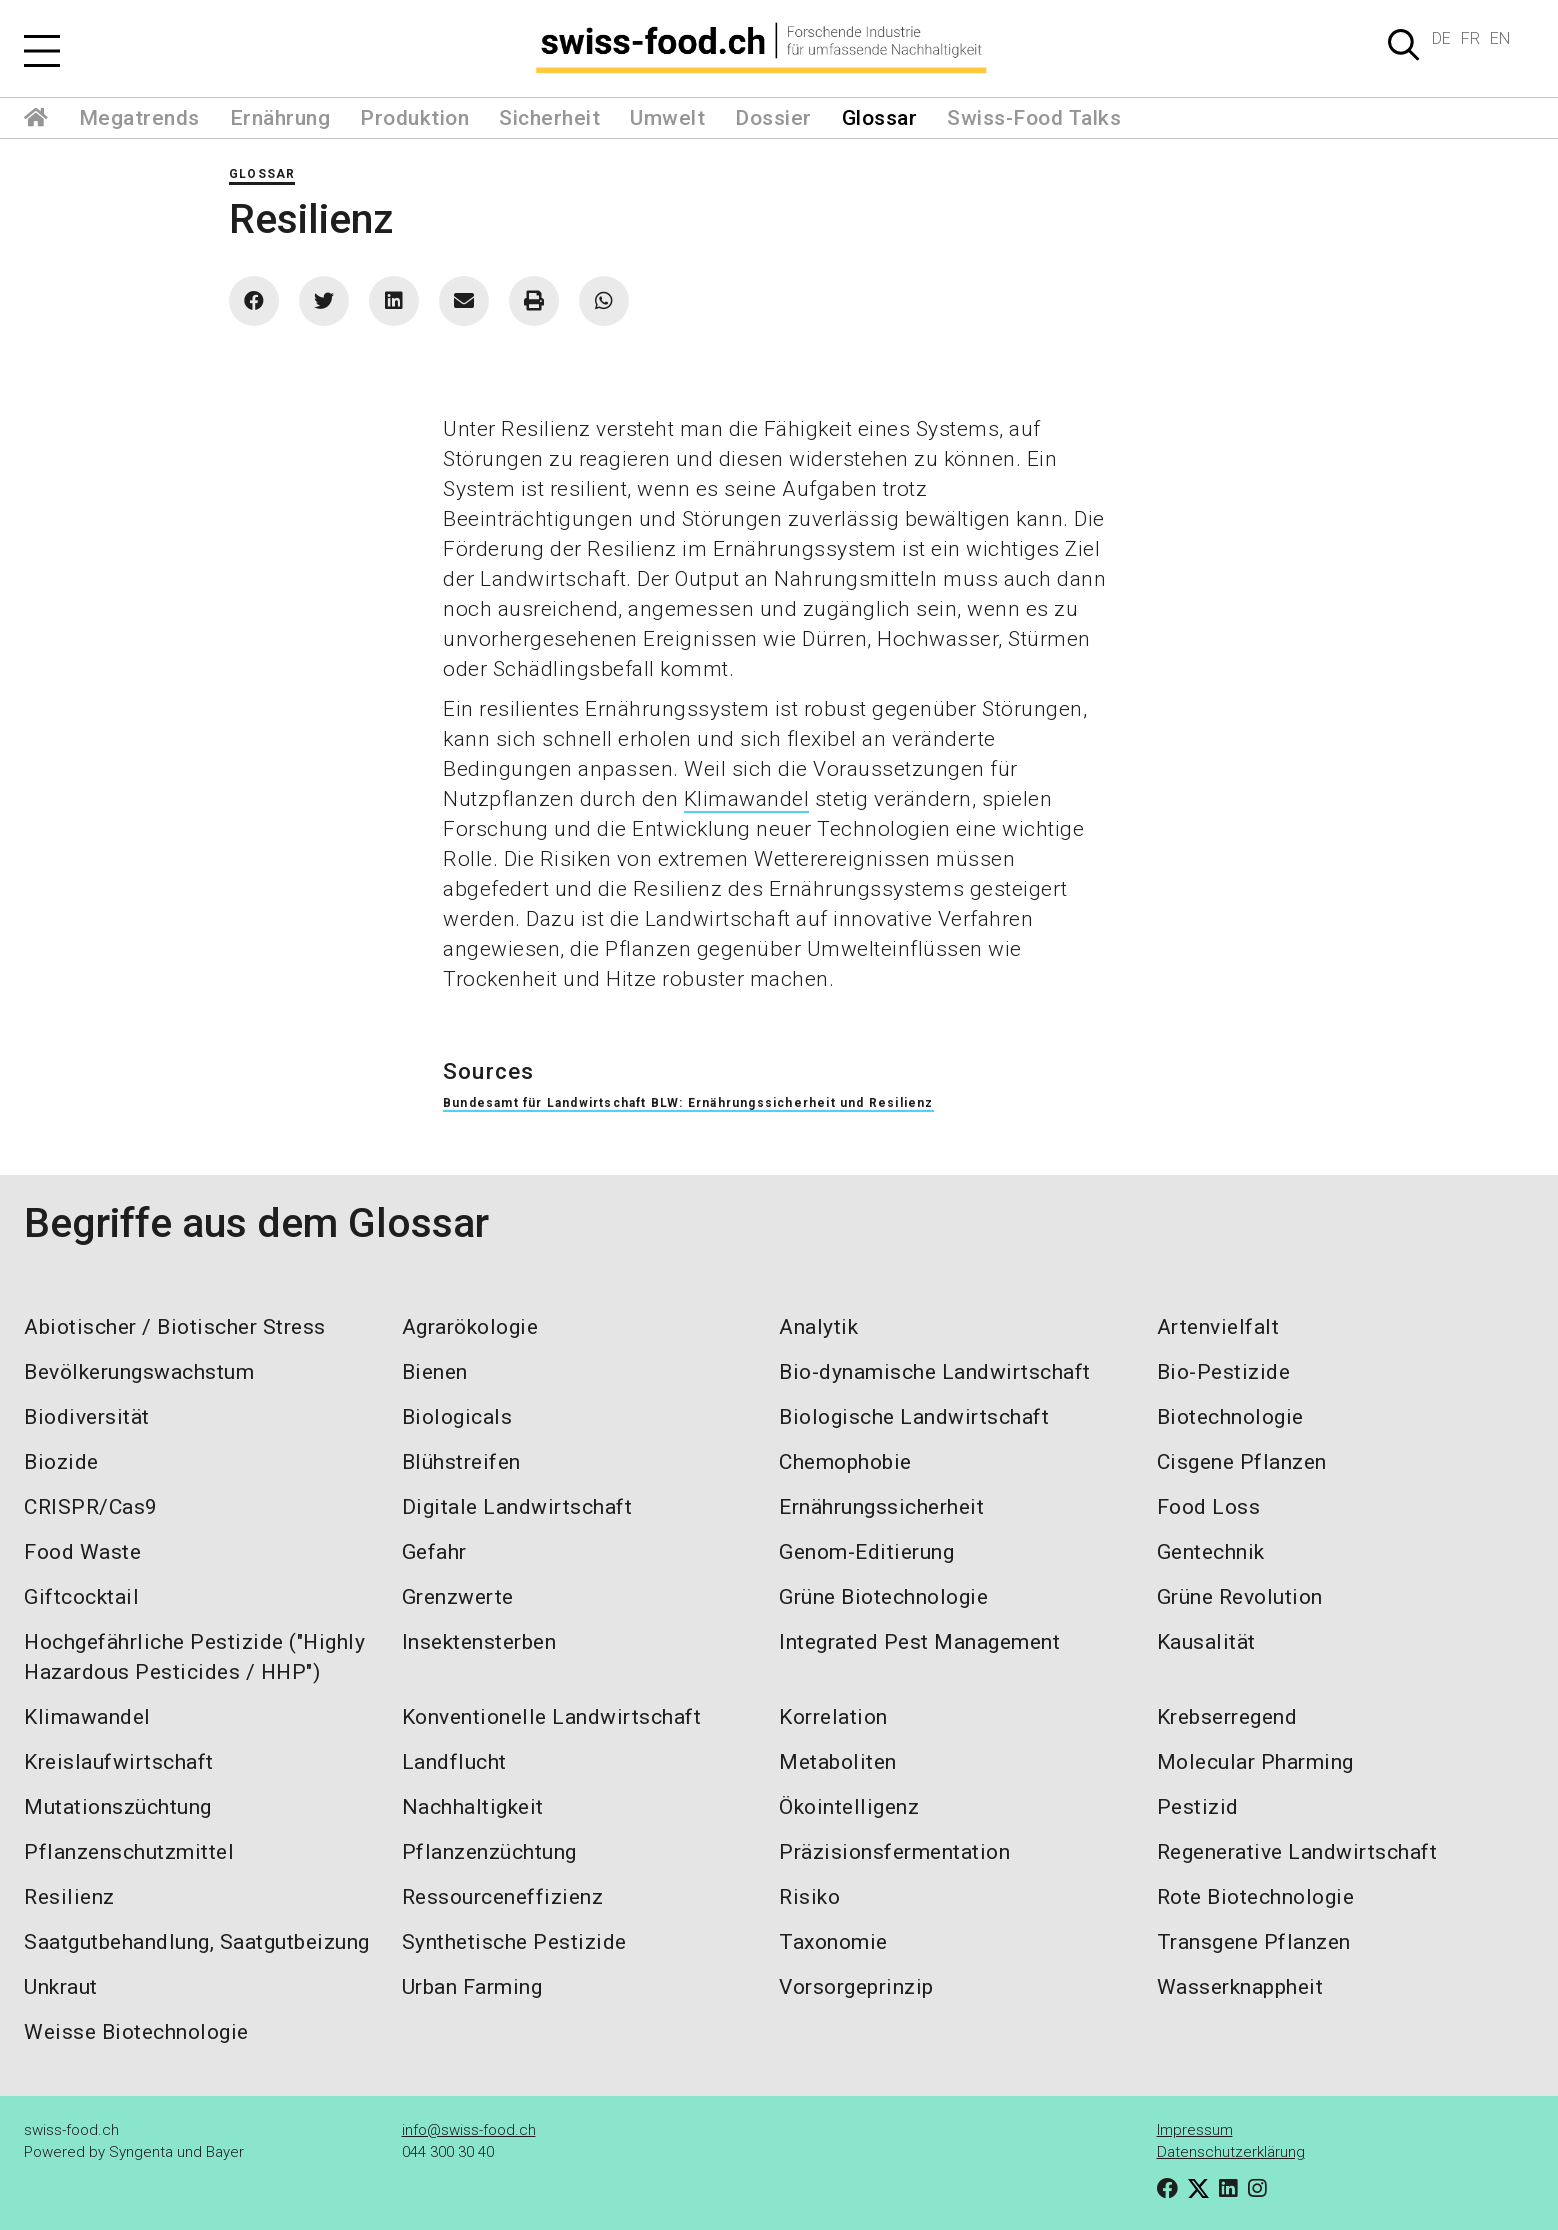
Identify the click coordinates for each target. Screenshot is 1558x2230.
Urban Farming (472, 1987)
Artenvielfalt (1218, 1327)
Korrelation (833, 1717)
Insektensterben (479, 1642)
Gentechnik (1211, 1552)
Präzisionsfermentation (894, 1852)
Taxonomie (833, 1942)
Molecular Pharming (1255, 1762)
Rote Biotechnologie (1256, 1897)
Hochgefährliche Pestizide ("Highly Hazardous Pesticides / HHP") (194, 1657)
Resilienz (69, 1897)
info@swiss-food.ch (469, 2130)
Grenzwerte (458, 1597)
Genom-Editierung (866, 1552)
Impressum (1195, 2130)
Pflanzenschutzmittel (129, 1852)
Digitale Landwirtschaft (517, 1507)
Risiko (809, 1897)
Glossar (880, 118)
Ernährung (280, 118)
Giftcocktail (81, 1597)
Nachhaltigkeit (473, 1807)
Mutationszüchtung (118, 1807)
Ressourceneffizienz (503, 1897)
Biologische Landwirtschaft (914, 1417)
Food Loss (1209, 1507)
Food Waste (82, 1552)
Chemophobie (845, 1462)
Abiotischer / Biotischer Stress (175, 1327)
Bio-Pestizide (1224, 1372)
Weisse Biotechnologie (136, 2032)
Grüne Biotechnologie (883, 1597)
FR (1470, 38)
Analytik (818, 1327)
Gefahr (434, 1552)
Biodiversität (87, 1417)
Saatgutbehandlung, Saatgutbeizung (197, 1942)
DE (1441, 38)
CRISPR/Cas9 (91, 1507)
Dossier (773, 118)
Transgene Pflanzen (1254, 1942)
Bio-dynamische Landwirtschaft (935, 1372)
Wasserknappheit (1240, 1987)
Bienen (435, 1372)
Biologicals (457, 1417)
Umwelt (667, 118)
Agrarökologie (470, 1327)
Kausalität (1206, 1642)
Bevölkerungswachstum (139, 1372)
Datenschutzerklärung (1231, 2152)
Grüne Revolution (1240, 1597)
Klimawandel (747, 799)
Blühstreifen (461, 1462)
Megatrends (139, 118)
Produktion (414, 118)
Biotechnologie (1230, 1417)
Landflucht (454, 1762)
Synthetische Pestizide (514, 1942)
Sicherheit (549, 118)
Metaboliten (838, 1762)
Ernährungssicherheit (881, 1507)
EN (1500, 38)
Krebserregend (1227, 1717)
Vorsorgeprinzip (856, 1987)
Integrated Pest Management (919, 1642)
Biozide (61, 1462)
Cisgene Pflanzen (1242, 1462)
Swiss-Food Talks (1034, 118)
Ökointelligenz (849, 1807)
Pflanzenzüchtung (489, 1852)
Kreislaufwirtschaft (119, 1762)
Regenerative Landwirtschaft (1297, 1852)
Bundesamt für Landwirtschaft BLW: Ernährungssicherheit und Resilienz (688, 1103)
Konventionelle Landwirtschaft (552, 1717)
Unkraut (61, 1987)
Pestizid (1198, 1807)
